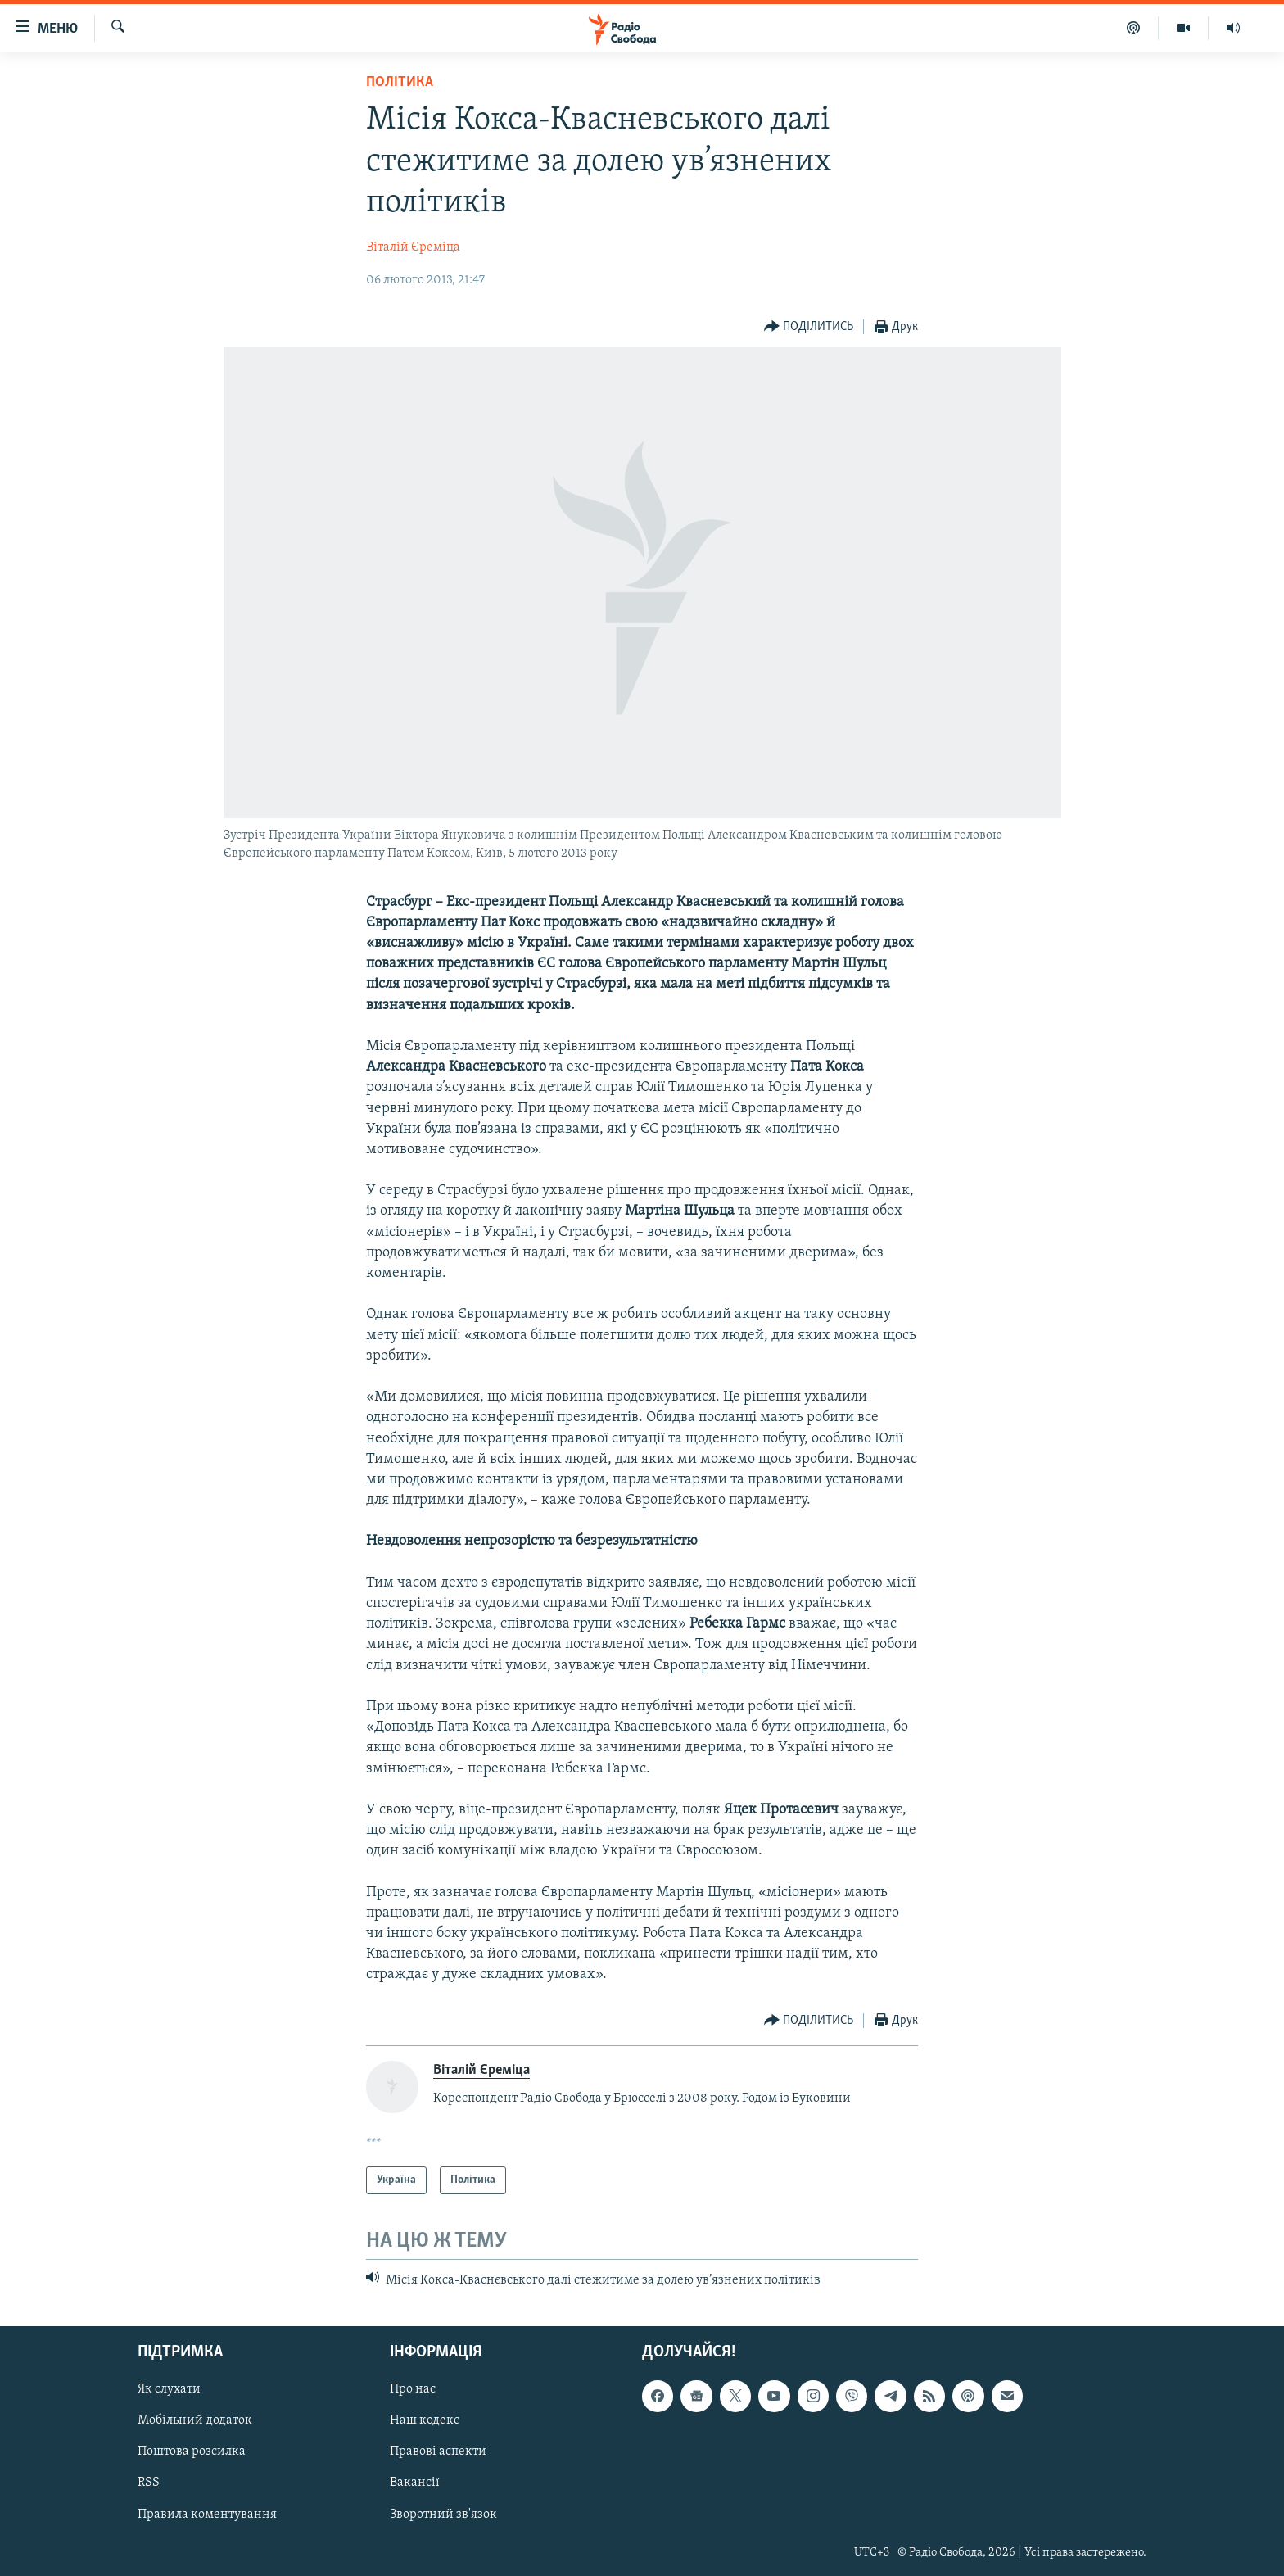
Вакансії (415, 2483)
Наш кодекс (424, 2421)
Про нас (413, 2390)
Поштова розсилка (192, 2452)
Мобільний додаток (195, 2421)
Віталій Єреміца (413, 247)
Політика (399, 82)
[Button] (809, 327)
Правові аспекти (438, 2452)
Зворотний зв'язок (443, 2514)
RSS (149, 2483)
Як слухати (169, 2390)
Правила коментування (207, 2514)
